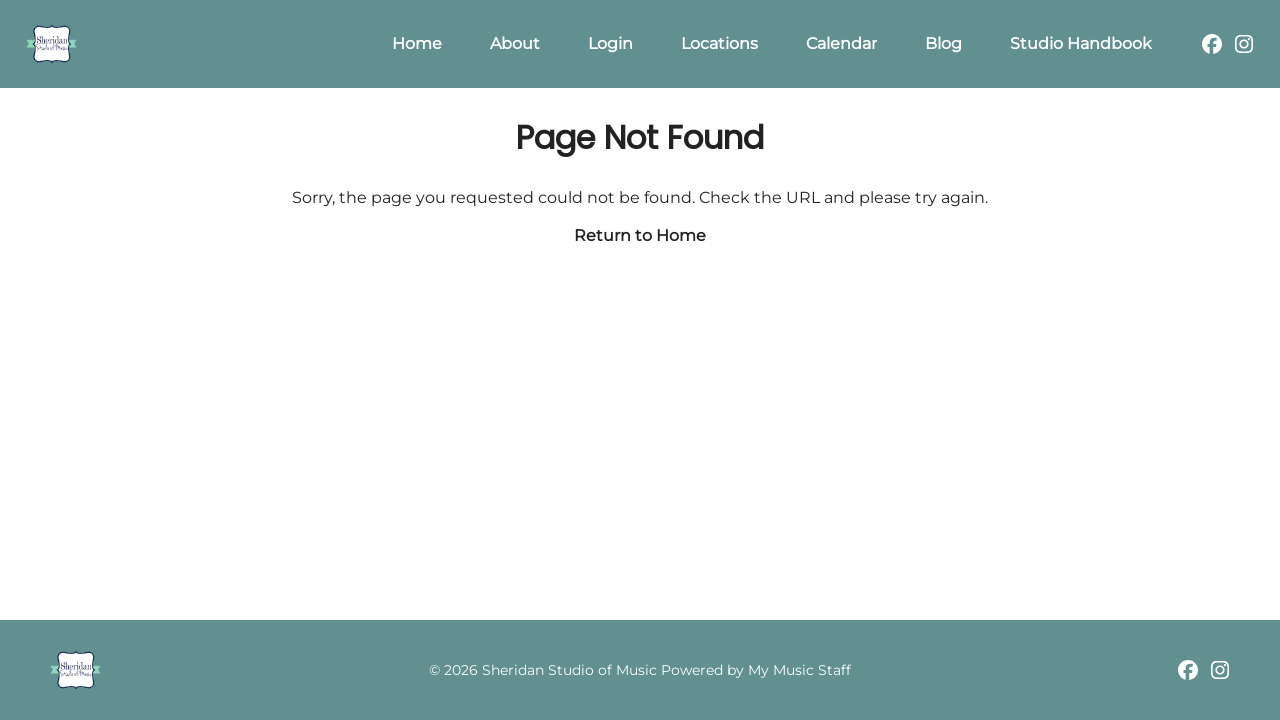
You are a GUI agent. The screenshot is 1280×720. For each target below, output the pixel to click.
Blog (943, 43)
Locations (719, 43)
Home (417, 43)
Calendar (841, 43)
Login (610, 43)
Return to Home (640, 235)
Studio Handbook (1081, 43)
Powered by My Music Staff (756, 670)
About (515, 43)
